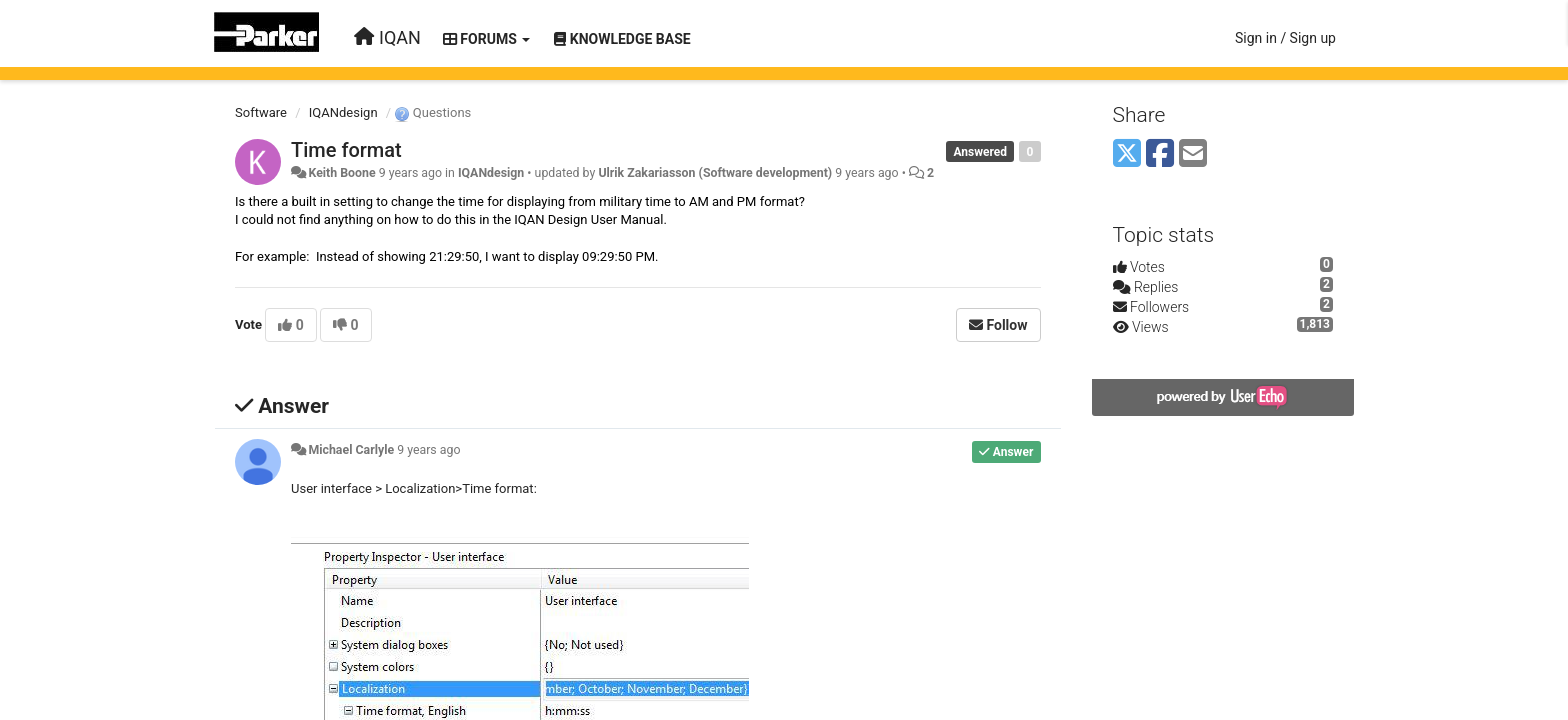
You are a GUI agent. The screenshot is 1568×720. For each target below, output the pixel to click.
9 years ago (428, 450)
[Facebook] (1160, 154)
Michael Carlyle (351, 450)
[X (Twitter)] (1127, 154)
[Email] (1193, 154)
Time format (346, 150)
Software (261, 112)
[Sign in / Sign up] (1285, 38)
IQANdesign (343, 112)
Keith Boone (341, 173)
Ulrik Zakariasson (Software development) (715, 173)
